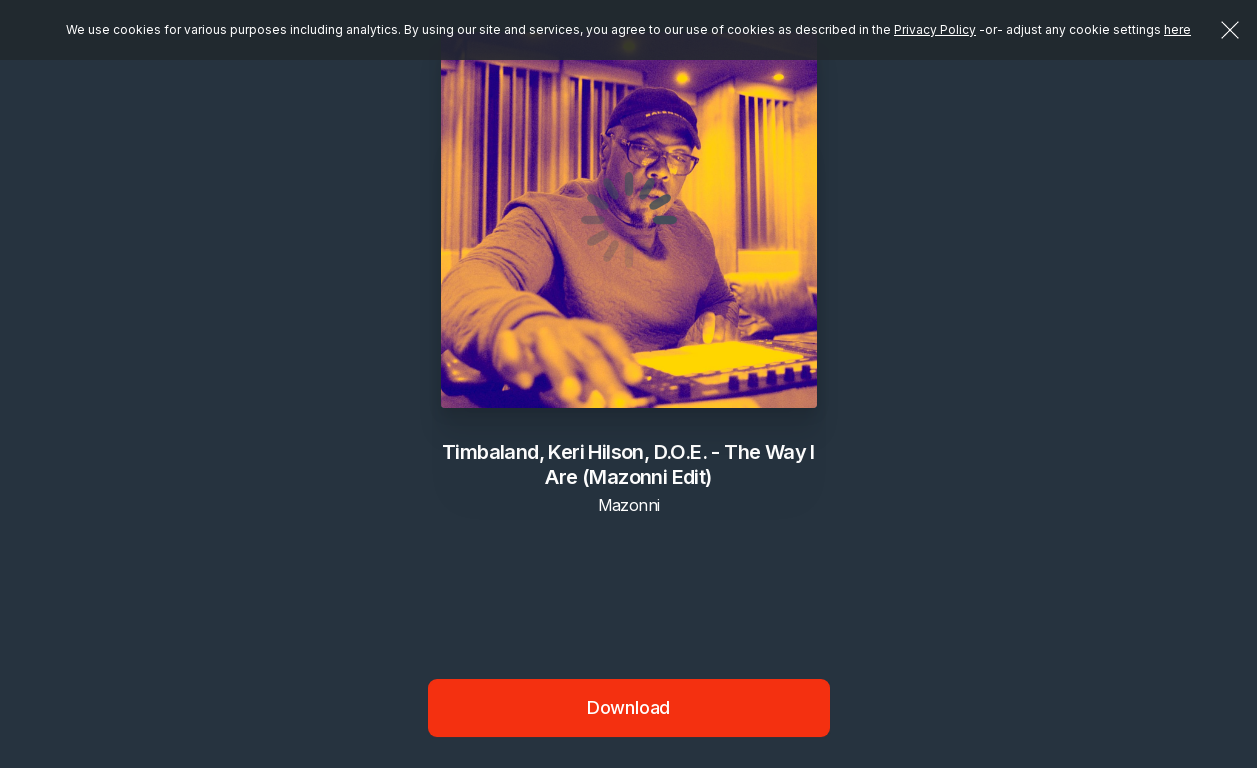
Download (629, 707)
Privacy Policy (935, 29)
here (1177, 29)
